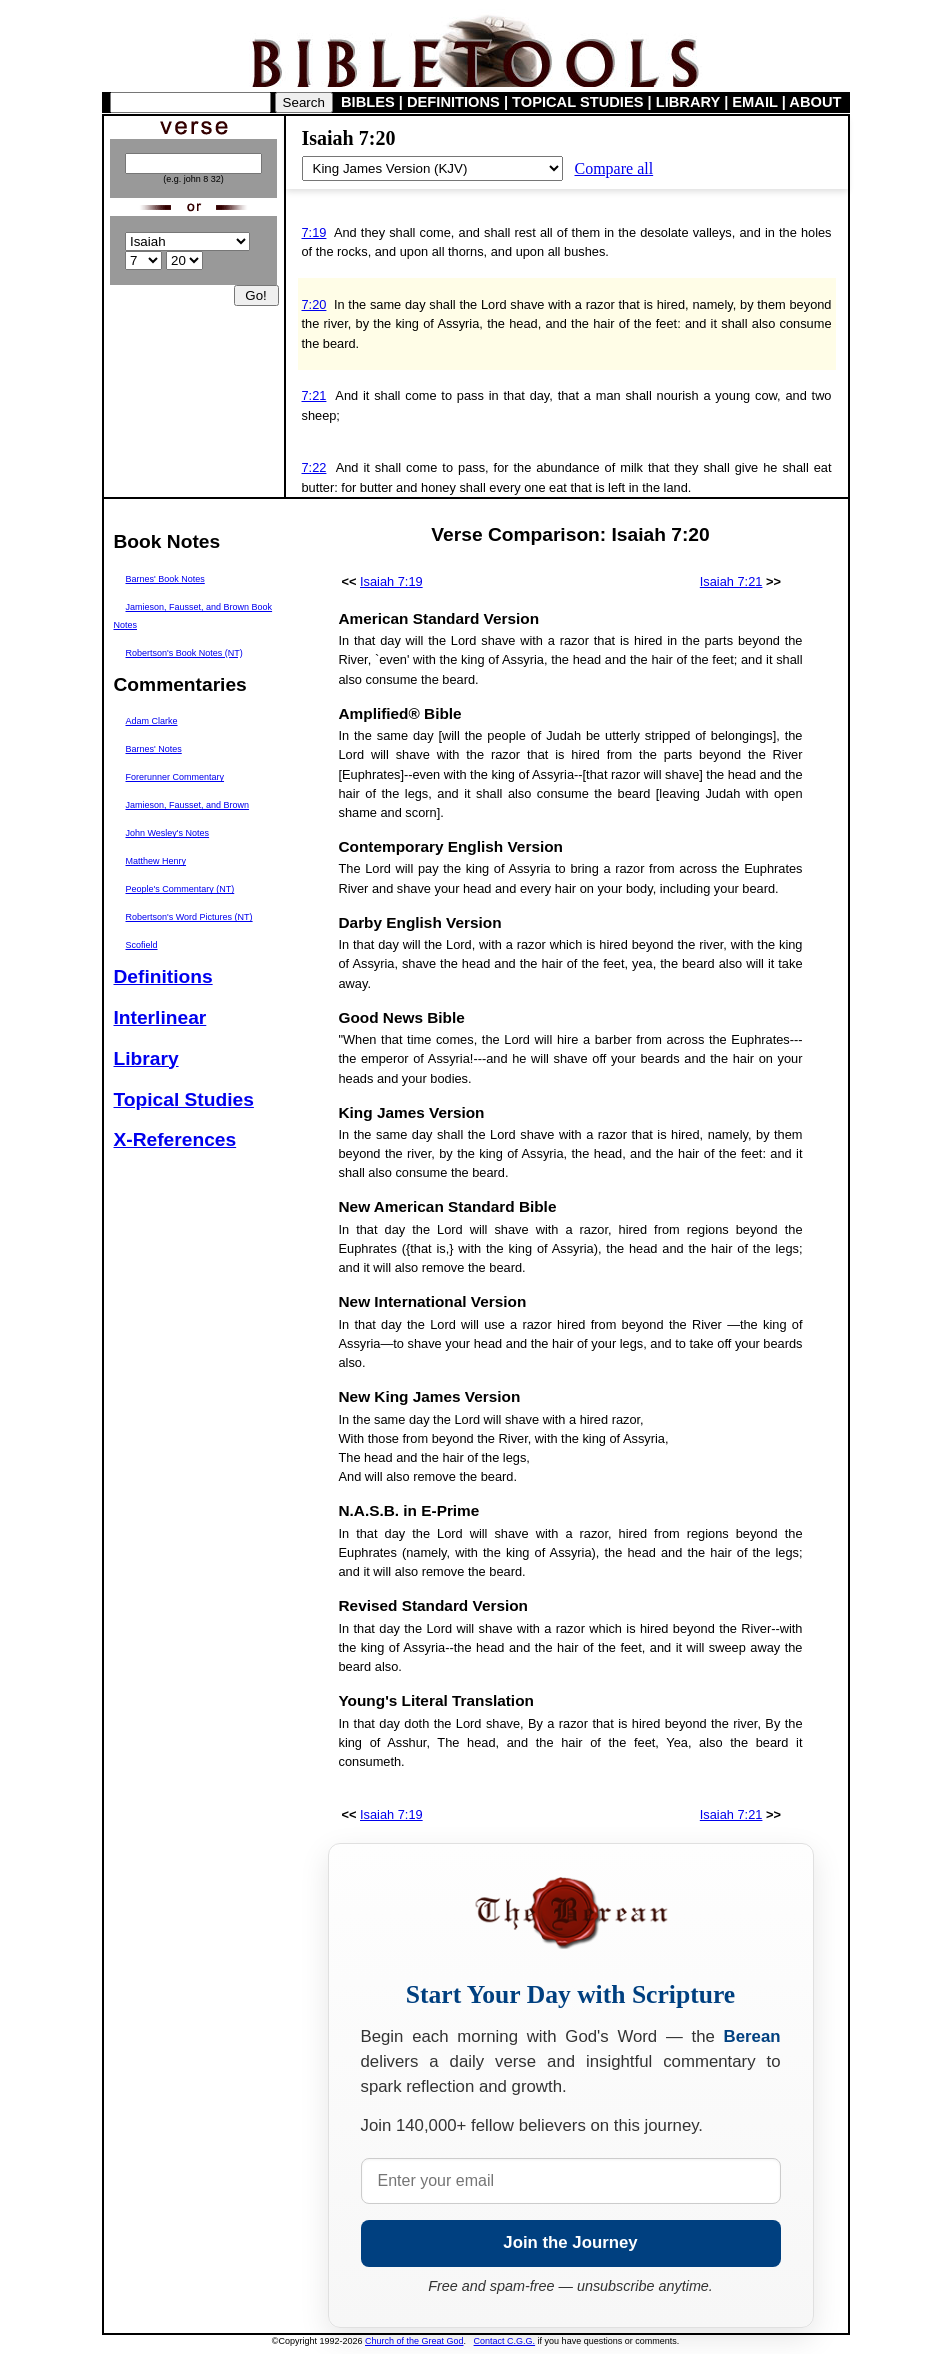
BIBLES (368, 102)
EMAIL (754, 102)
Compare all (614, 168)
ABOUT (815, 102)
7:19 (314, 232)
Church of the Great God (414, 2341)
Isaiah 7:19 (391, 581)
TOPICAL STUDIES (577, 102)
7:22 (314, 467)
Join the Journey (570, 2242)
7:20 (314, 304)
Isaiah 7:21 (731, 581)
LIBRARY (688, 102)
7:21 (314, 395)
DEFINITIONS (453, 102)
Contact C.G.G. (505, 2341)
